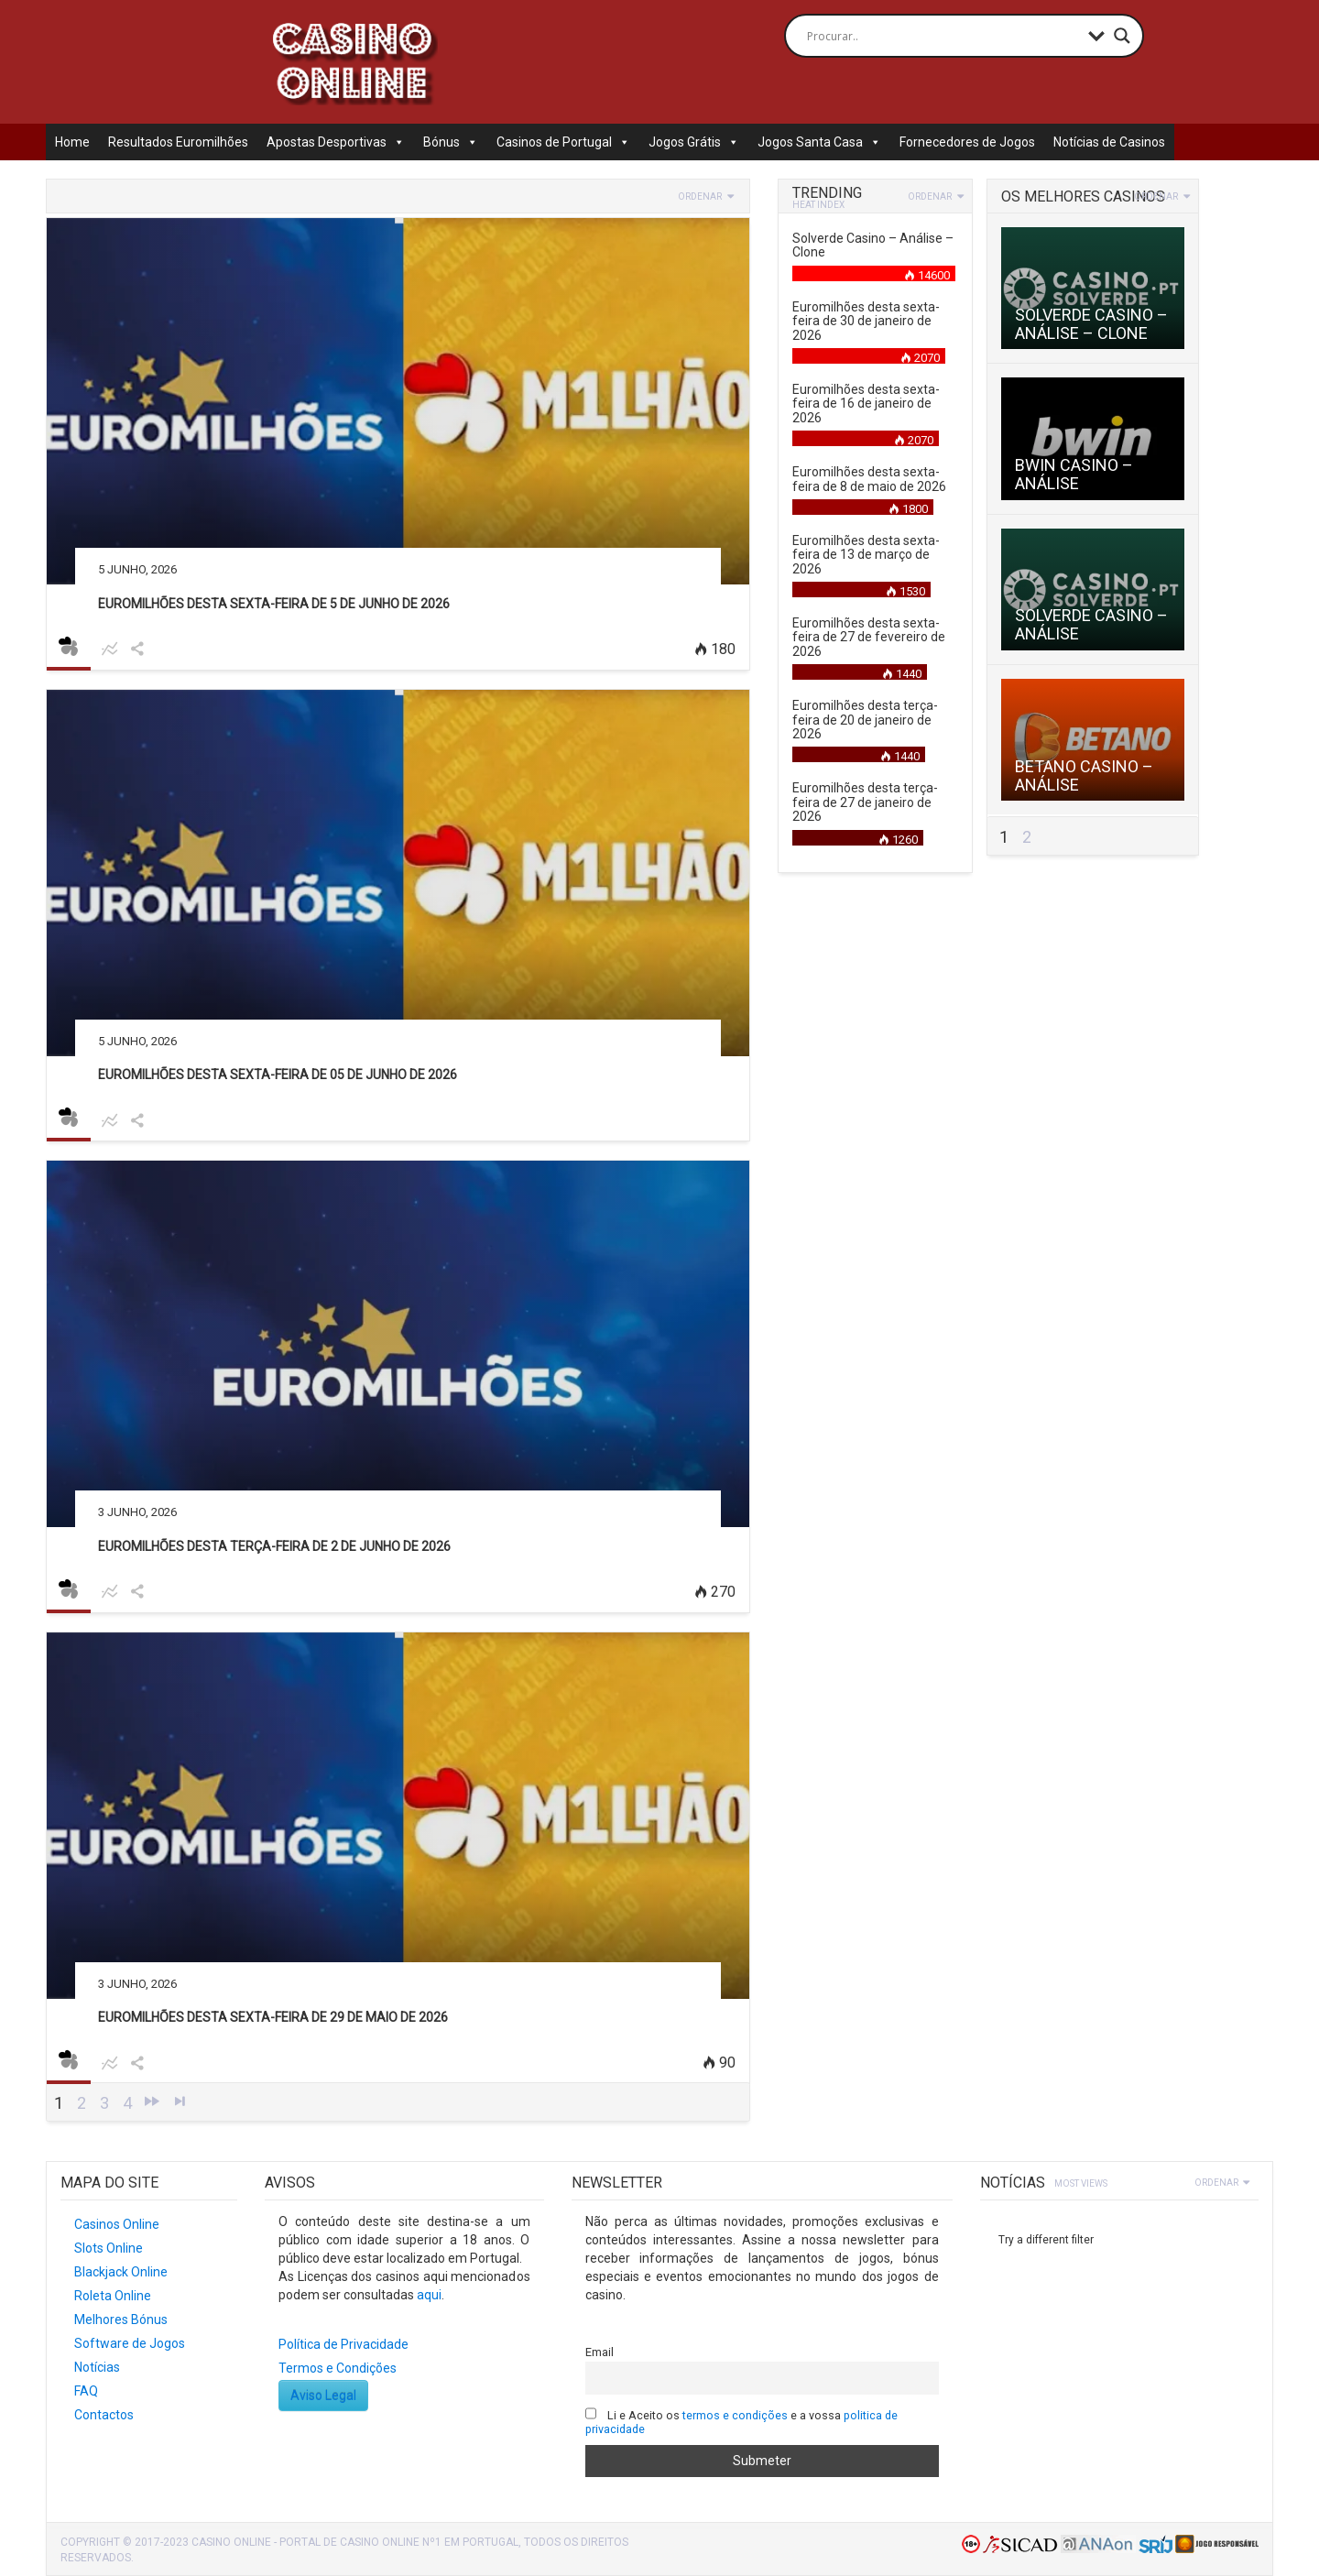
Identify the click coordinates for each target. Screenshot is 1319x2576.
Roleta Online (112, 2295)
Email (599, 2352)
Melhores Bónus (121, 2319)
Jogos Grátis (694, 142)
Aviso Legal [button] (323, 2395)
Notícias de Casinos (1109, 142)
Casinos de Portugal (563, 142)
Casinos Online (116, 2224)
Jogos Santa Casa (819, 142)
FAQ (86, 2391)
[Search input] (943, 36)
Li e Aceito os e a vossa (742, 2421)
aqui (429, 2294)
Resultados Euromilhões (178, 142)
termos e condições (735, 2415)
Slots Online (108, 2248)
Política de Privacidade (343, 2344)
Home (72, 142)
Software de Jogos (129, 2343)
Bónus (450, 142)
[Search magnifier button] (1122, 36)
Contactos (104, 2414)
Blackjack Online (121, 2272)
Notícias (97, 2367)
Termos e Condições (337, 2368)
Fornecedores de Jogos (967, 142)
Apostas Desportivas (336, 142)
